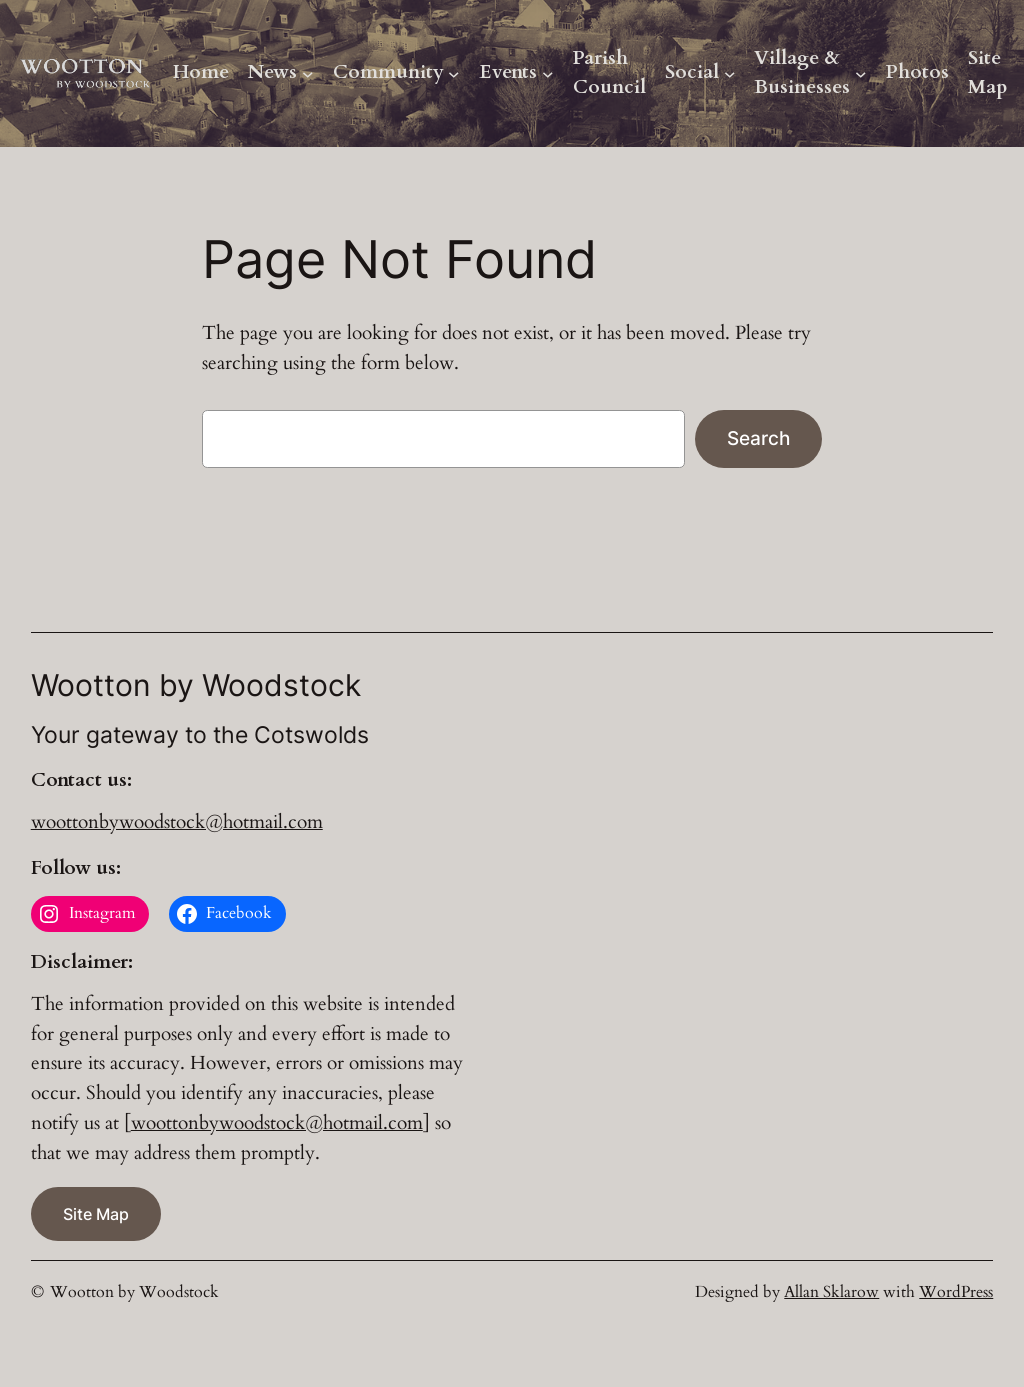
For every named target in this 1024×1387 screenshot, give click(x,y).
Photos (917, 72)
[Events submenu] (548, 74)
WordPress (956, 1292)
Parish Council (609, 73)
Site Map (988, 73)
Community (388, 72)
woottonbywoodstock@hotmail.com (177, 822)
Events (508, 72)
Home (201, 72)
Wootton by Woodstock (134, 1292)
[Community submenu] (454, 74)
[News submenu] (308, 74)
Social (692, 72)
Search (758, 438)
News (272, 72)
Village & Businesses (802, 73)
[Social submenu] (730, 74)
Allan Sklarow (831, 1292)
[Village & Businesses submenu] (861, 74)
